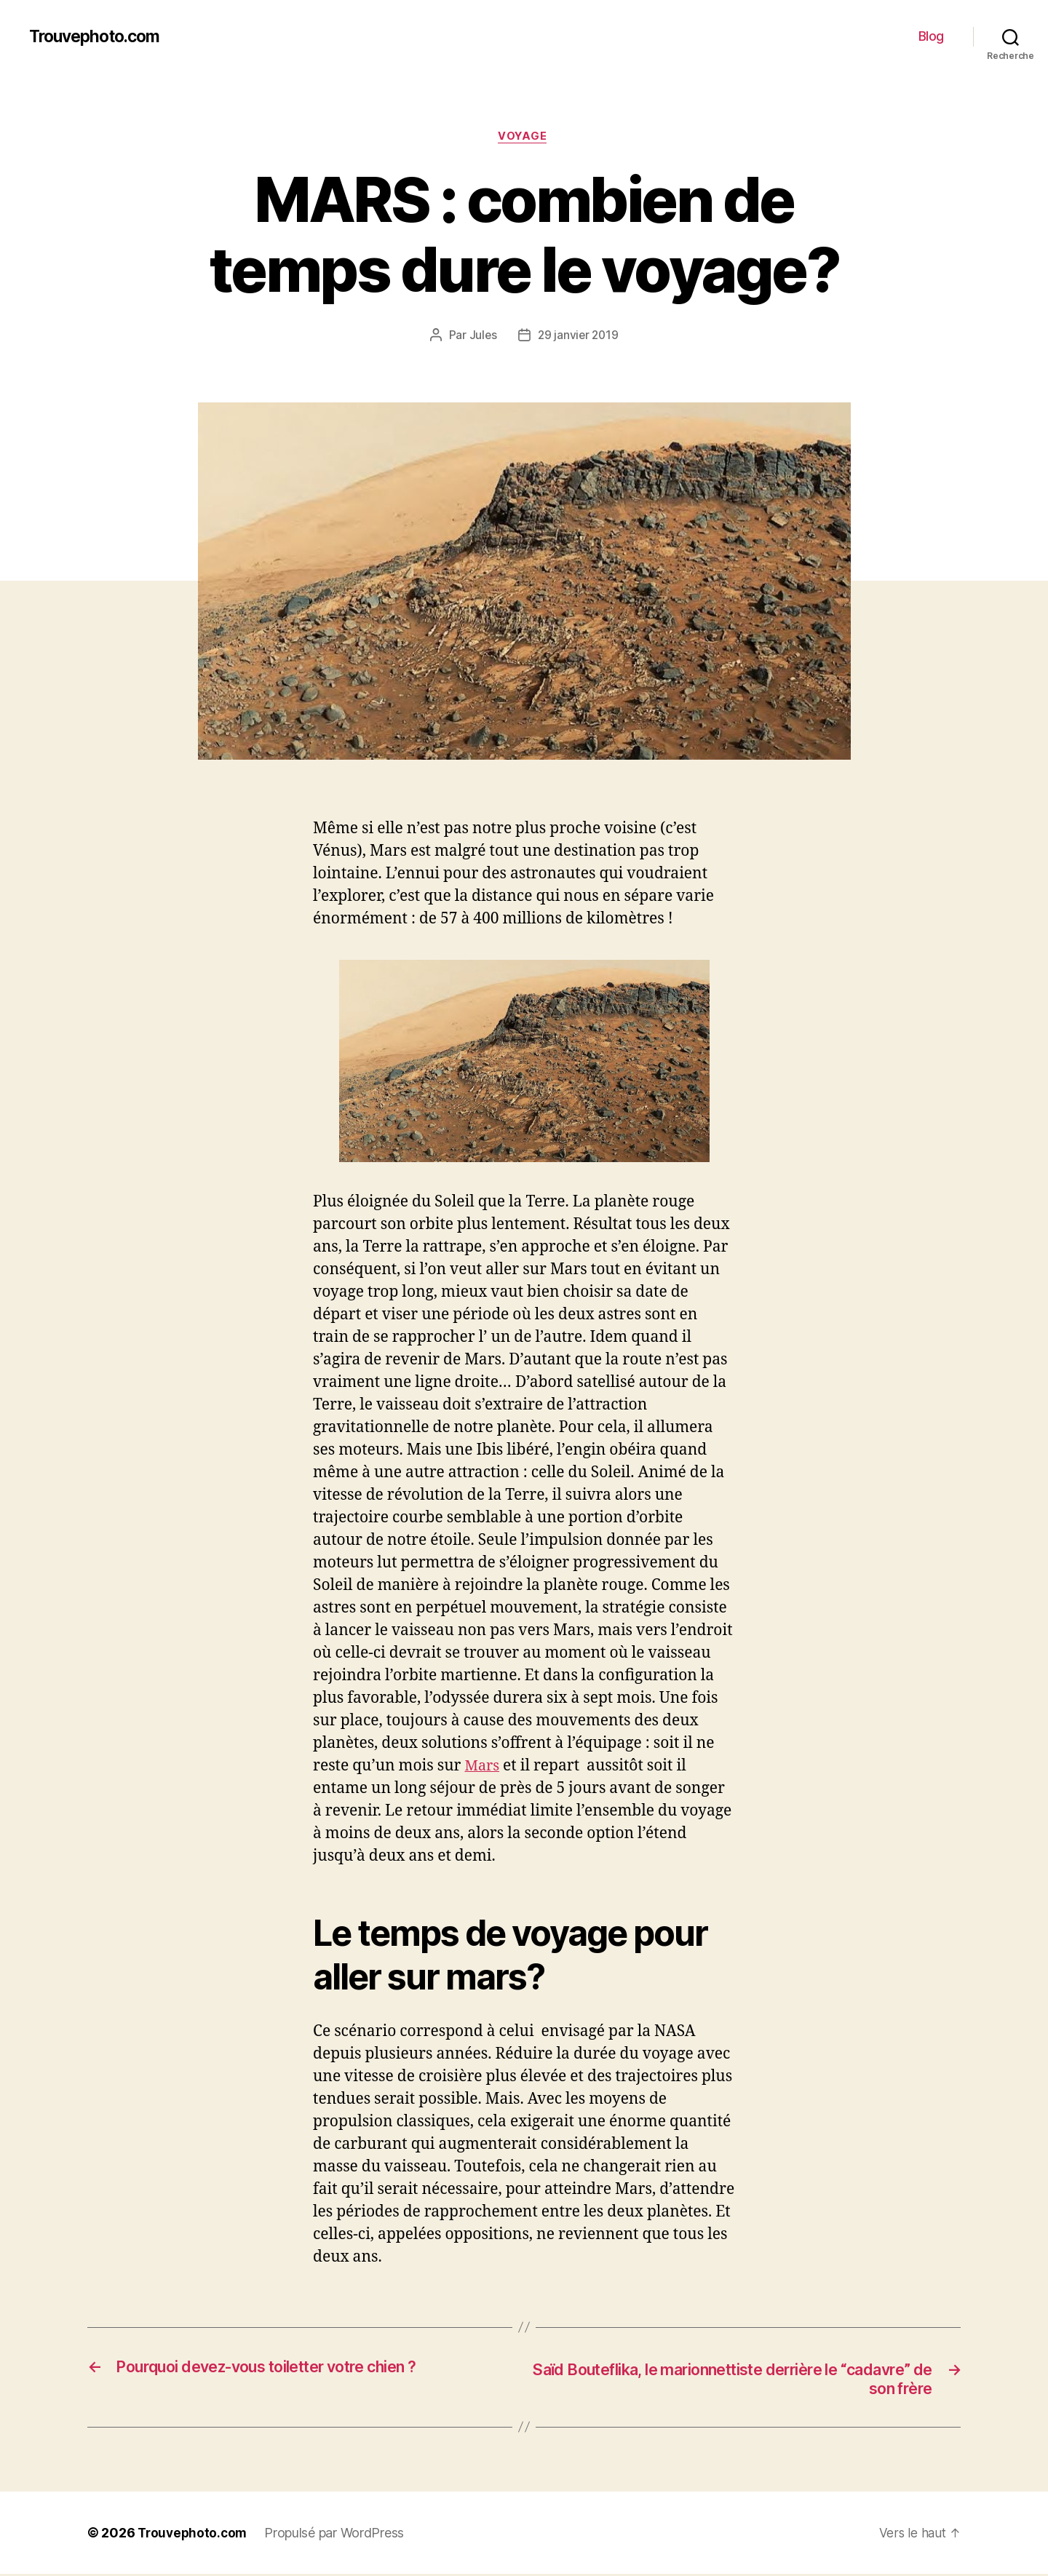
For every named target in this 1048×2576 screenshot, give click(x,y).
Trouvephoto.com (99, 36)
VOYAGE (523, 137)
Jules (481, 337)
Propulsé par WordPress (338, 2535)
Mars (482, 1767)
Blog (931, 36)
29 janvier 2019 (578, 337)
